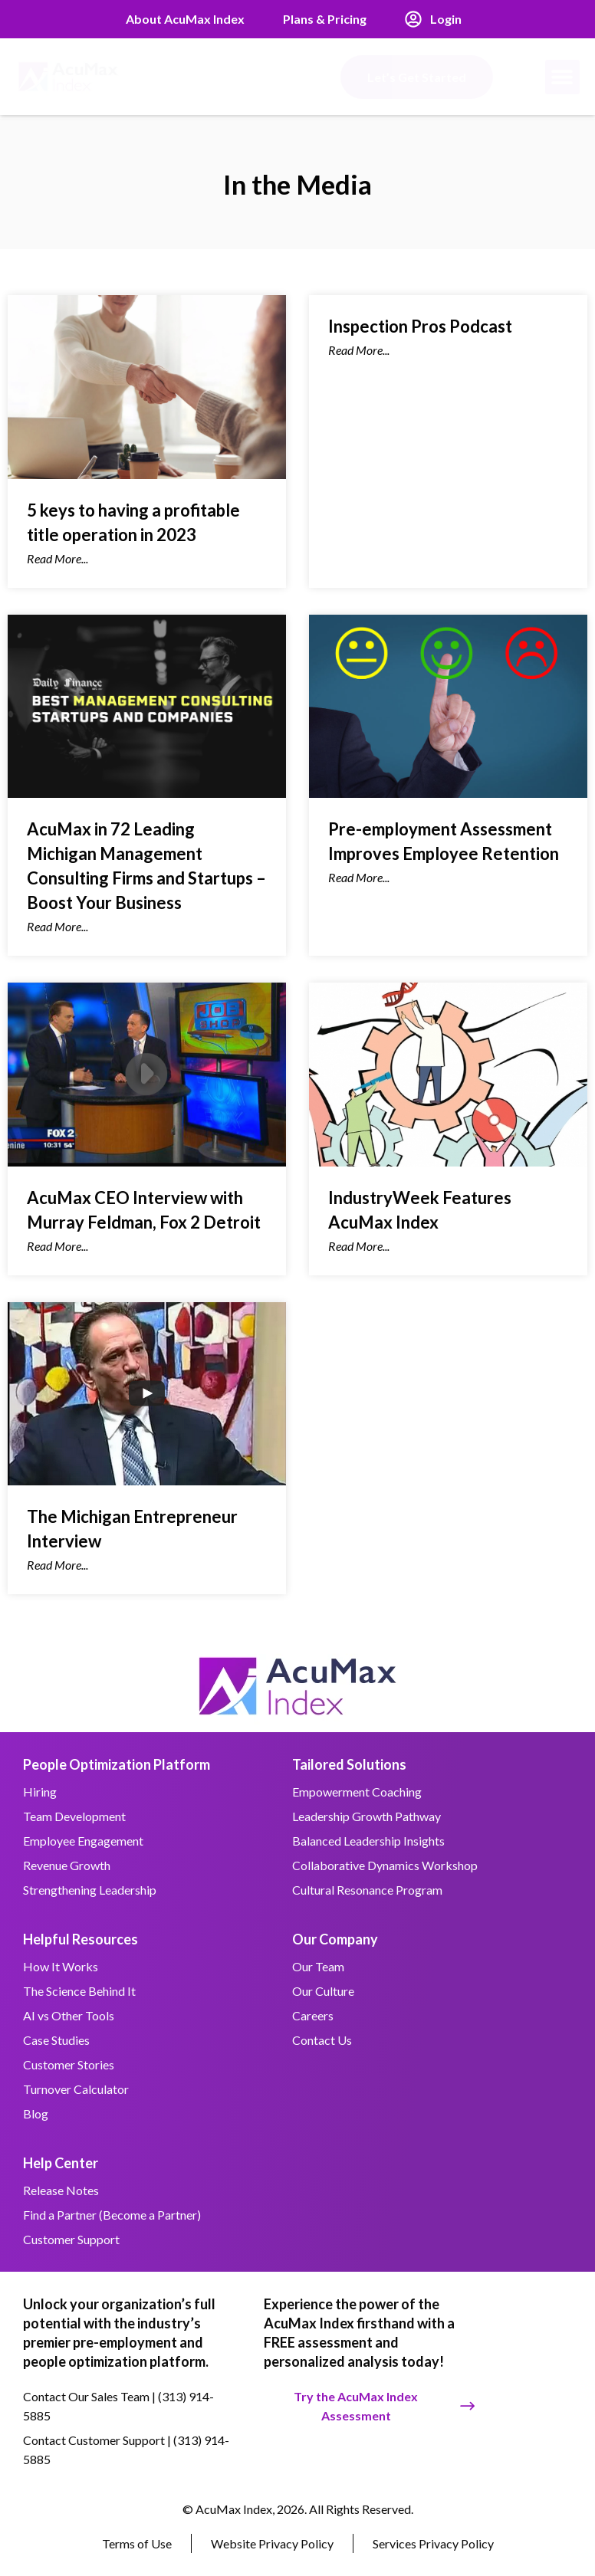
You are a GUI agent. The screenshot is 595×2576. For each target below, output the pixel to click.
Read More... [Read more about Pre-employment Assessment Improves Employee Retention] (359, 877)
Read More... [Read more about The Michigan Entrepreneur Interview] (57, 1564)
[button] (562, 77)
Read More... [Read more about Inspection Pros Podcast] (359, 350)
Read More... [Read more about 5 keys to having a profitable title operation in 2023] (57, 558)
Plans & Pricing (325, 18)
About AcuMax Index (185, 18)
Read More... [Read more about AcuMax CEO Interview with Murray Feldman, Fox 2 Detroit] (57, 1246)
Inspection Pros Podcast (420, 326)
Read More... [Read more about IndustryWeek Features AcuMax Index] (359, 1246)
